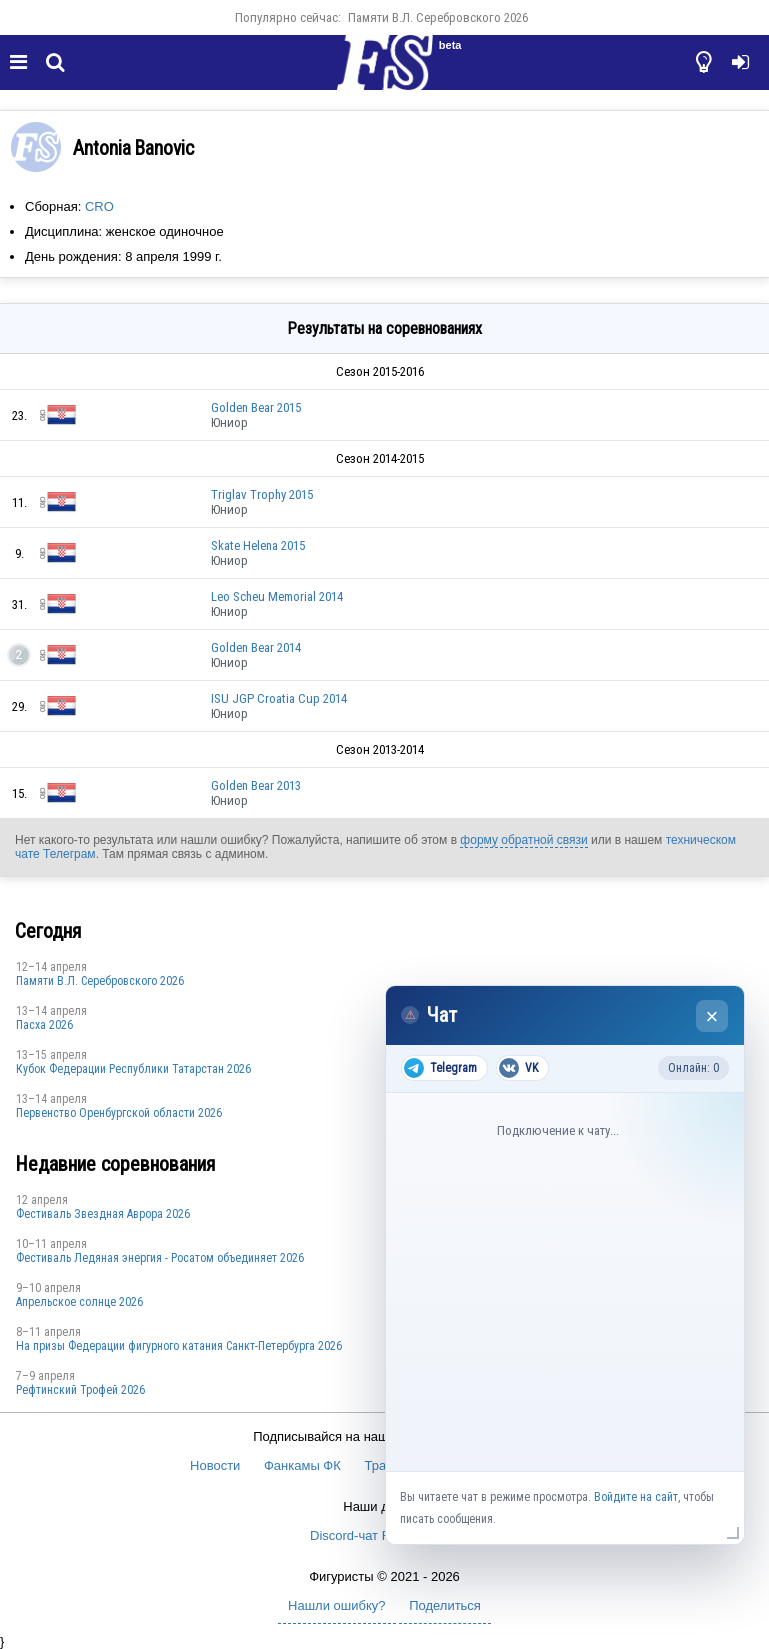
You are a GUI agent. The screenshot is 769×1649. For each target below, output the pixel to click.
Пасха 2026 (44, 1025)
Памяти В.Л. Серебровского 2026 (438, 17)
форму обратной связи (523, 840)
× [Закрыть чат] (712, 1016)
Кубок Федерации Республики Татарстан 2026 (133, 1069)
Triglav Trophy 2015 (262, 494)
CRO (99, 206)
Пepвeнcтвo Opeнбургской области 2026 (119, 1113)
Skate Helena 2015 (258, 545)
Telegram (440, 1068)
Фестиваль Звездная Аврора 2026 (103, 1214)
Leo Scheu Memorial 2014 (277, 596)
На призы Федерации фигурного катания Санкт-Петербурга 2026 (179, 1346)
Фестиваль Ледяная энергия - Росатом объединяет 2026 (160, 1258)
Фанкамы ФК (302, 1465)
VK (518, 1068)
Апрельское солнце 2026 (79, 1302)
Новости (215, 1465)
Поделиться (445, 1605)
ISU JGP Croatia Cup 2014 (279, 698)
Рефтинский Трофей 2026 (80, 1390)
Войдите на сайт (636, 1497)
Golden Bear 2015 (256, 407)
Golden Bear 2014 (256, 647)
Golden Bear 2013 (256, 785)
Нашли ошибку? (336, 1605)
